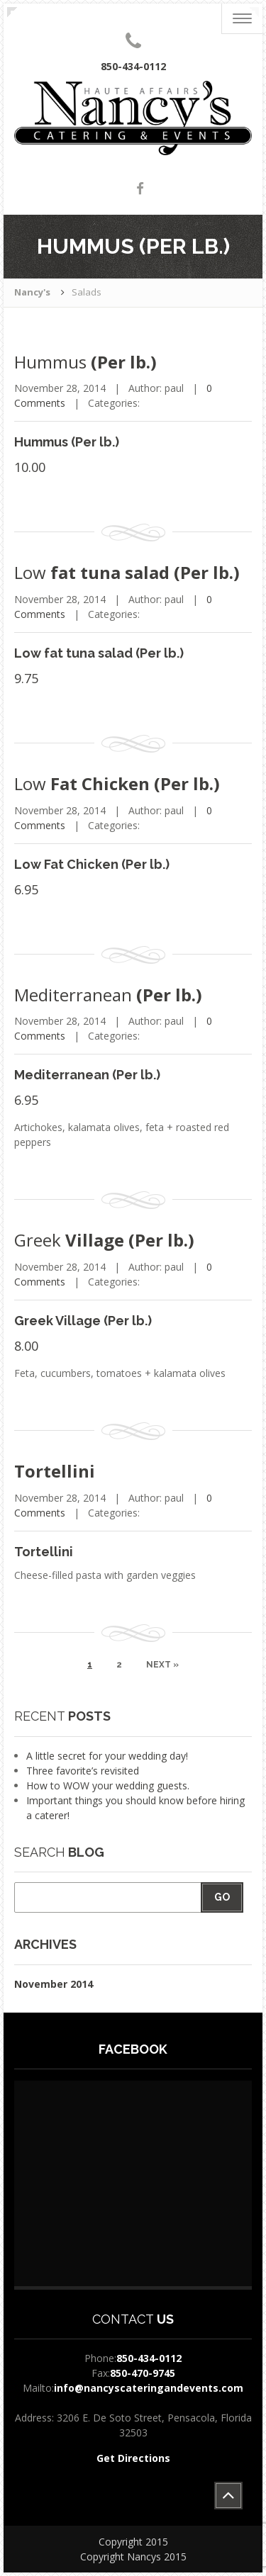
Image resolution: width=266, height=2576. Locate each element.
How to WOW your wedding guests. (107, 1785)
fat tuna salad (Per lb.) (127, 572)
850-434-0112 (149, 2358)
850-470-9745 (142, 2373)
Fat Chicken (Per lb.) (117, 783)
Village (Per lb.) (104, 1240)
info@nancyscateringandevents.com (148, 2388)
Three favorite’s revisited (82, 1770)
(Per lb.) (85, 361)
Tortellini (54, 1471)
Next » (162, 1665)
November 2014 (53, 1984)
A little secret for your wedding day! (107, 1755)
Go (222, 1897)
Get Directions (133, 2458)
